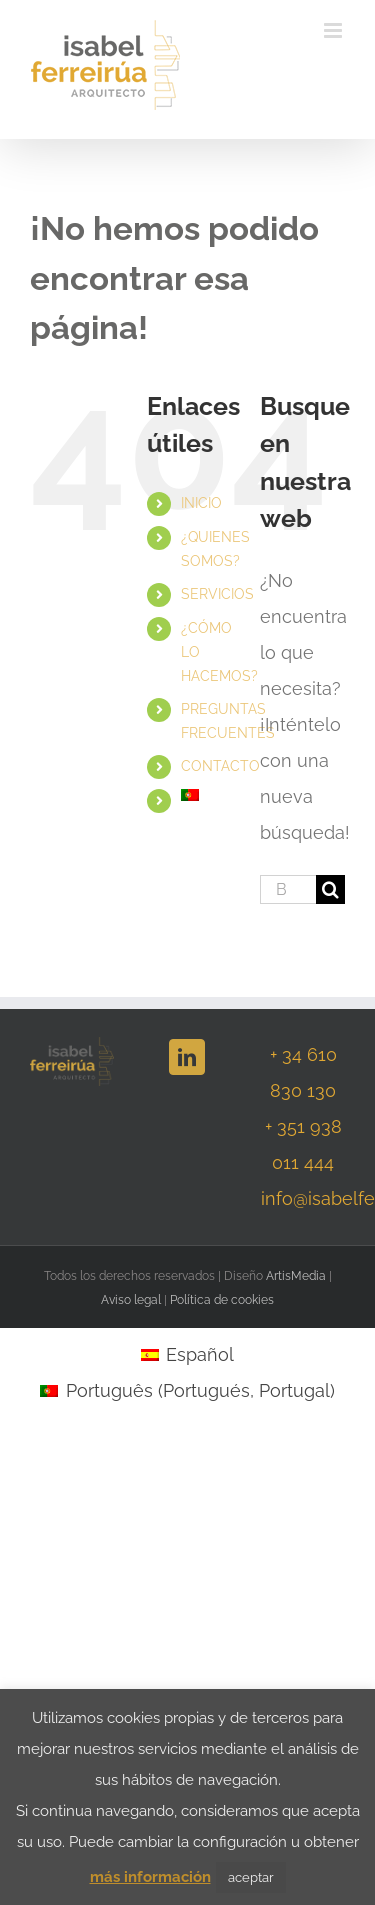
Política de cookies (222, 1300)
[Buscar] (330, 889)
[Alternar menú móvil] (334, 30)
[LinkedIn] (187, 1057)
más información (150, 1877)
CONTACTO (220, 766)
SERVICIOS (217, 594)
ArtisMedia (296, 1276)
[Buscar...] (288, 889)
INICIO (201, 503)
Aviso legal (131, 1300)
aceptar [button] (251, 1877)
